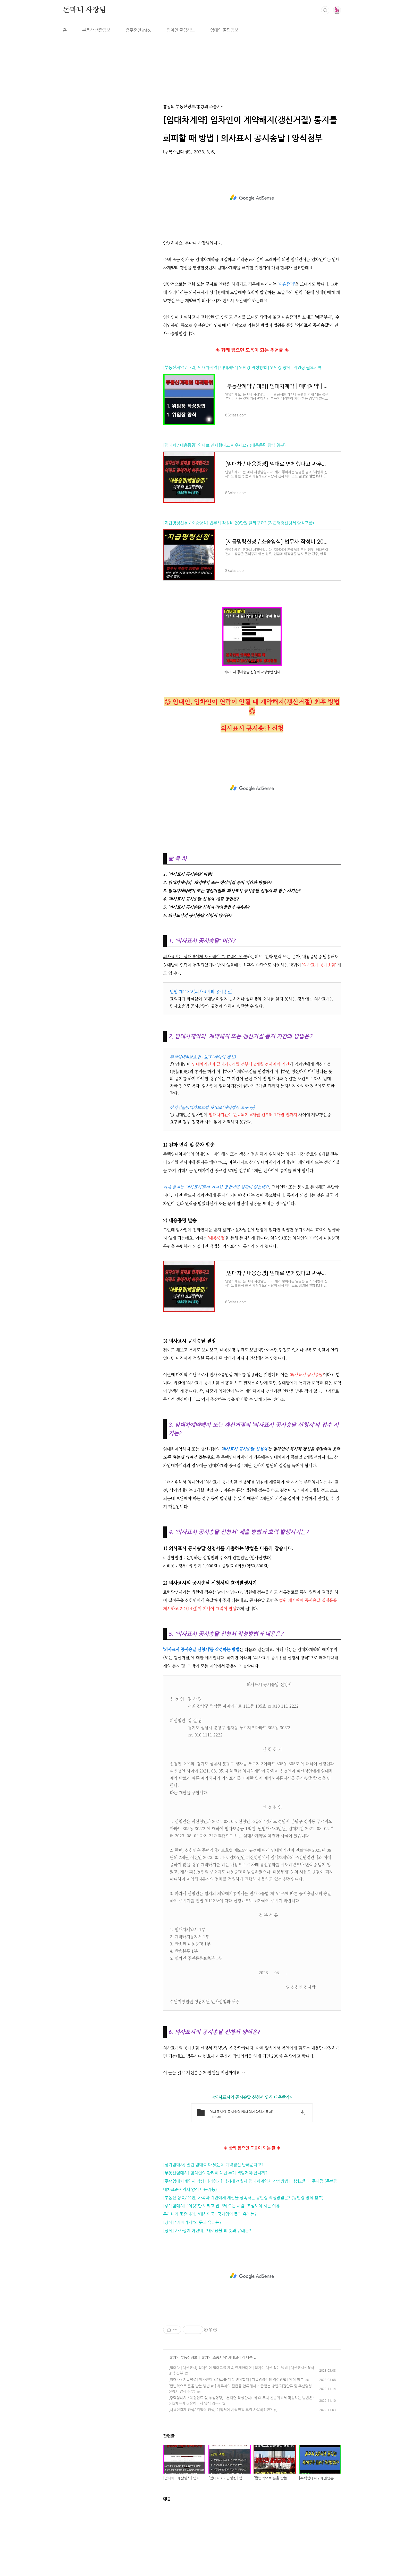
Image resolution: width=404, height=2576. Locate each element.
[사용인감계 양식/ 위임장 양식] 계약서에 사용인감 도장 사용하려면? (220, 2410)
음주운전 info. (138, 30)
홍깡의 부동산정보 (183, 2357)
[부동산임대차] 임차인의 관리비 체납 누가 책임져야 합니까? (215, 2173)
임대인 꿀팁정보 (224, 30)
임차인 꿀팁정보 (181, 30)
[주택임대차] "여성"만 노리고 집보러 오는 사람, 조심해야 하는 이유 (221, 2206)
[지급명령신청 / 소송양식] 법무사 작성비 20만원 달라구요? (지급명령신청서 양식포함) (238, 523)
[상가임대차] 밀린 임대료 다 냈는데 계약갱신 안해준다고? (213, 2165)
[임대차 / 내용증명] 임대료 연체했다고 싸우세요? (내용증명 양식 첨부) (224, 445)
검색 (325, 10)
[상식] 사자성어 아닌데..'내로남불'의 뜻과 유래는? (207, 2231)
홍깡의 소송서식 (213, 2357)
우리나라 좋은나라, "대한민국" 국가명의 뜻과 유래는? (210, 2214)
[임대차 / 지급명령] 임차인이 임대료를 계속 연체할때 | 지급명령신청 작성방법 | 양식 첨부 (236, 2379)
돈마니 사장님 (84, 10)
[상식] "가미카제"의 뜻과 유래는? (192, 2222)
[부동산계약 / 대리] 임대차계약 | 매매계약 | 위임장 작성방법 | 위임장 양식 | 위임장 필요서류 (242, 367)
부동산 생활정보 (96, 30)
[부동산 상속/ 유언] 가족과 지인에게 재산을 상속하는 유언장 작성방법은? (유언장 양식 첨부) (243, 2198)
